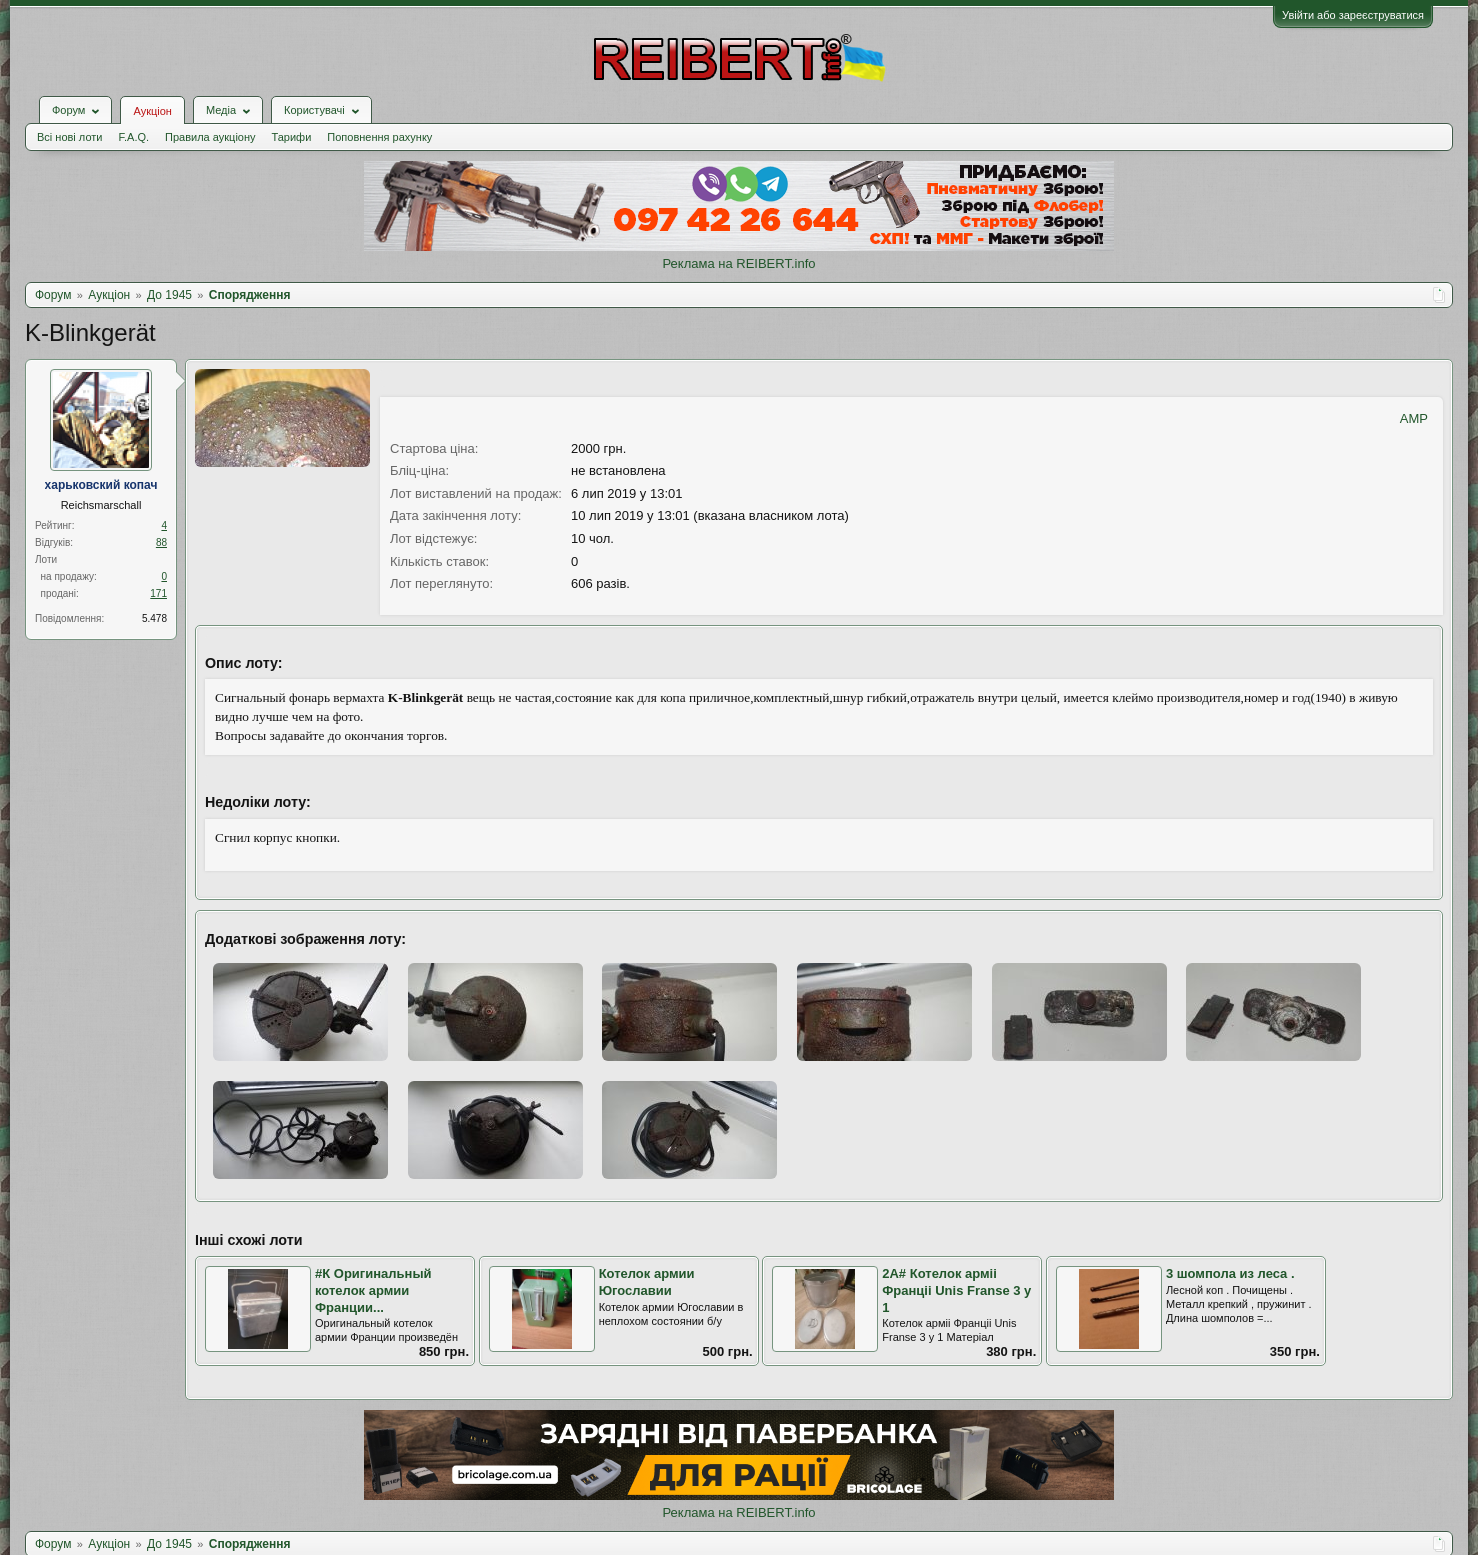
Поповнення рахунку (379, 137)
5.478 (154, 618)
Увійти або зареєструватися (1353, 15)
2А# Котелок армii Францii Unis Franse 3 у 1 (956, 1290)
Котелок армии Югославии (647, 1282)
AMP (1414, 418)
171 (158, 593)
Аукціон (152, 111)
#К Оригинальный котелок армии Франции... (373, 1290)
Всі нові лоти (69, 137)
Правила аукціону (210, 137)
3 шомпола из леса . (1230, 1273)
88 (161, 542)
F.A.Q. (133, 137)
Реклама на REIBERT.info (738, 263)
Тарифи (292, 137)
